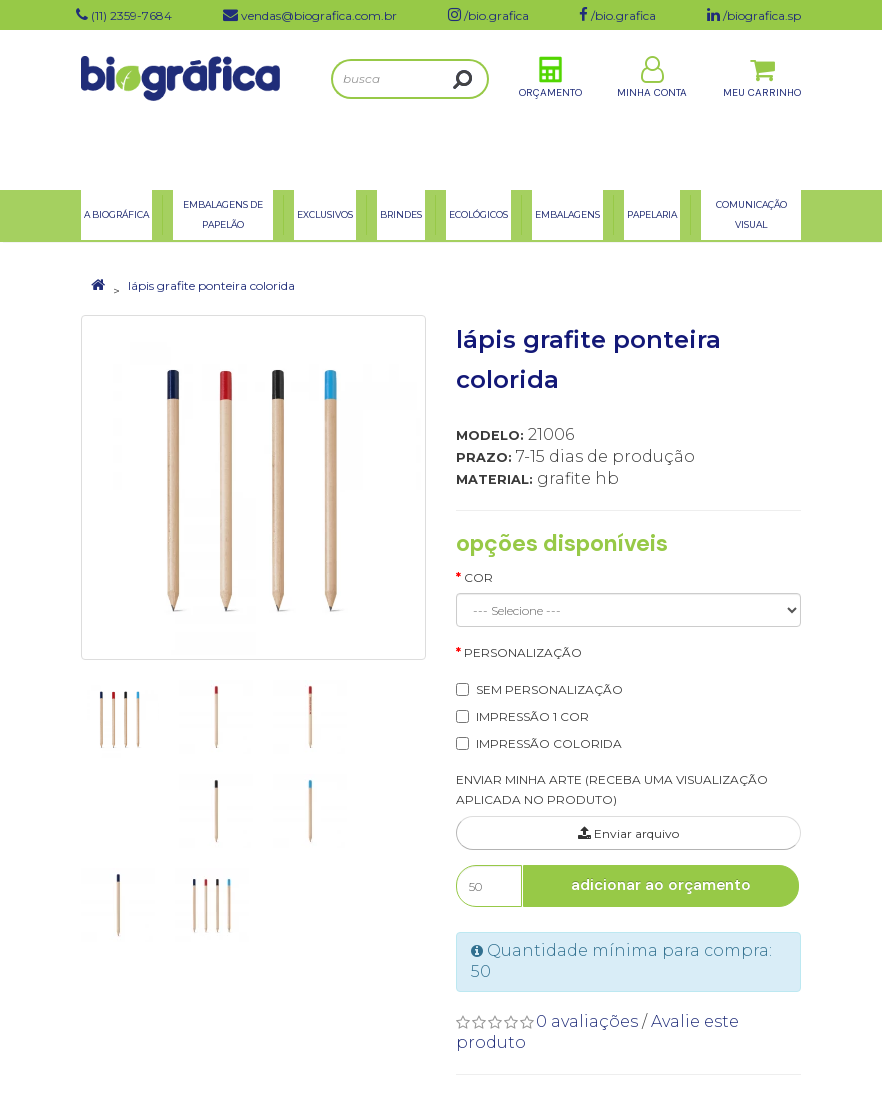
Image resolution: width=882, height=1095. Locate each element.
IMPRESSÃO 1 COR (532, 716)
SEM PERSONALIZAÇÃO (549, 689)
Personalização (523, 652)
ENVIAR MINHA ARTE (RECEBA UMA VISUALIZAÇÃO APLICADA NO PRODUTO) (612, 790)
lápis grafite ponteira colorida (211, 285)
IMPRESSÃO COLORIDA (549, 743)
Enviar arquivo (628, 833)
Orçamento (550, 108)
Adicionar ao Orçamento (661, 885)
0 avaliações (587, 1021)
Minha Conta (652, 108)
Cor (478, 577)
